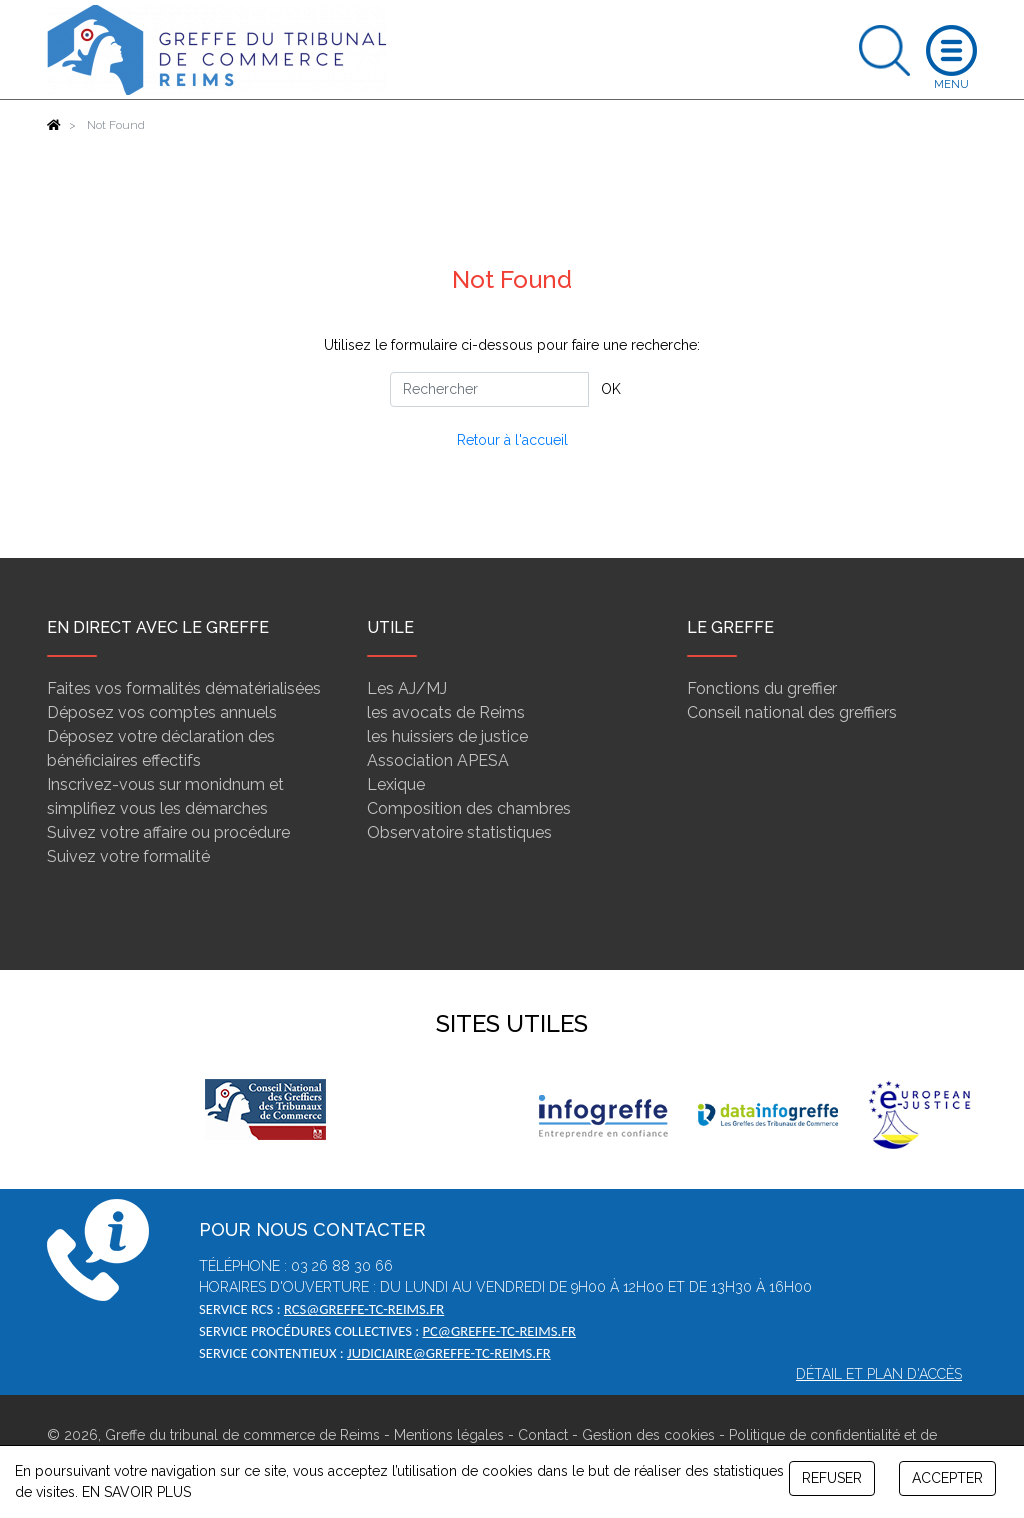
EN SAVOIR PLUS (136, 1492)
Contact (543, 1435)
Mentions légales (449, 1435)
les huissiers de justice (447, 736)
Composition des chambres (469, 808)
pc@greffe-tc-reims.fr (498, 1331)
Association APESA (438, 760)
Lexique (396, 784)
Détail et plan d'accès (879, 1374)
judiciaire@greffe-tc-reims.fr (449, 1353)
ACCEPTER (947, 1478)
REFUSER (832, 1478)
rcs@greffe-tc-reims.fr (364, 1309)
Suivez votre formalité (128, 856)
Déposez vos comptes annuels (162, 712)
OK (611, 389)
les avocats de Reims (446, 712)
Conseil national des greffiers (792, 712)
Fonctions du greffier (762, 688)
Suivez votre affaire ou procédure (168, 832)
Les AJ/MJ (407, 688)
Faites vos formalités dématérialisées (184, 688)
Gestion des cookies (648, 1435)
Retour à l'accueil (512, 440)
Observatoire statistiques (459, 832)
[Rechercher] (489, 389)
